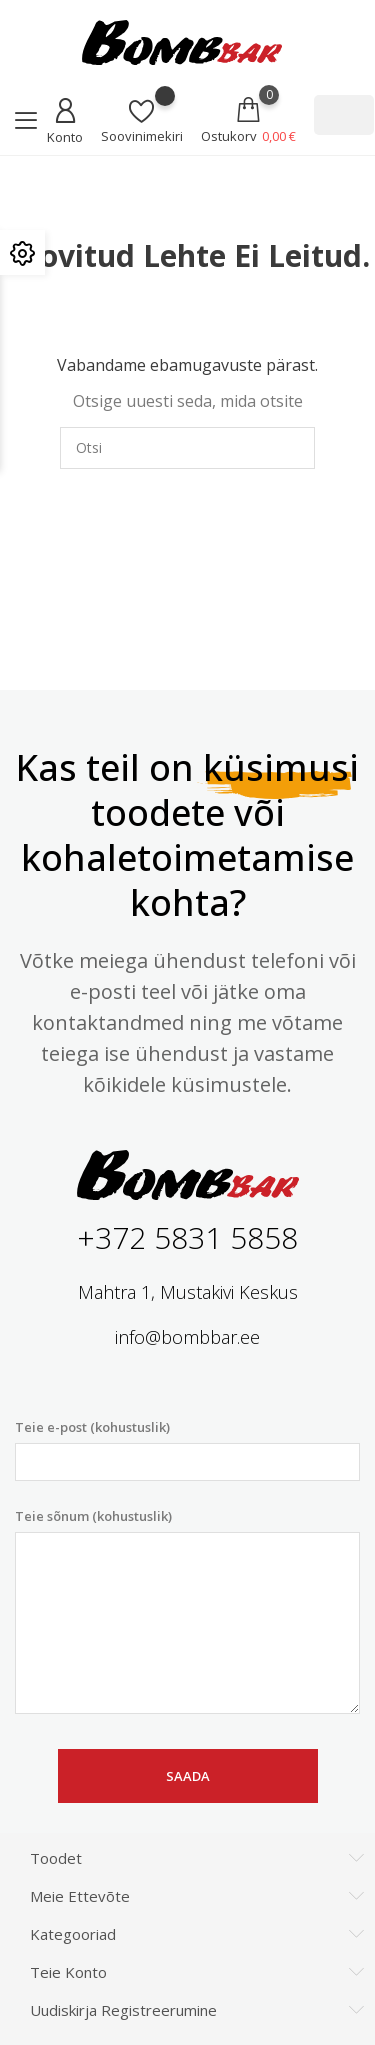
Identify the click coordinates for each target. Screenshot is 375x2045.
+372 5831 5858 (187, 1237)
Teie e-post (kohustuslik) (187, 1449)
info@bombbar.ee (187, 1337)
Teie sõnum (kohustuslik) (187, 1611)
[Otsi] (344, 115)
